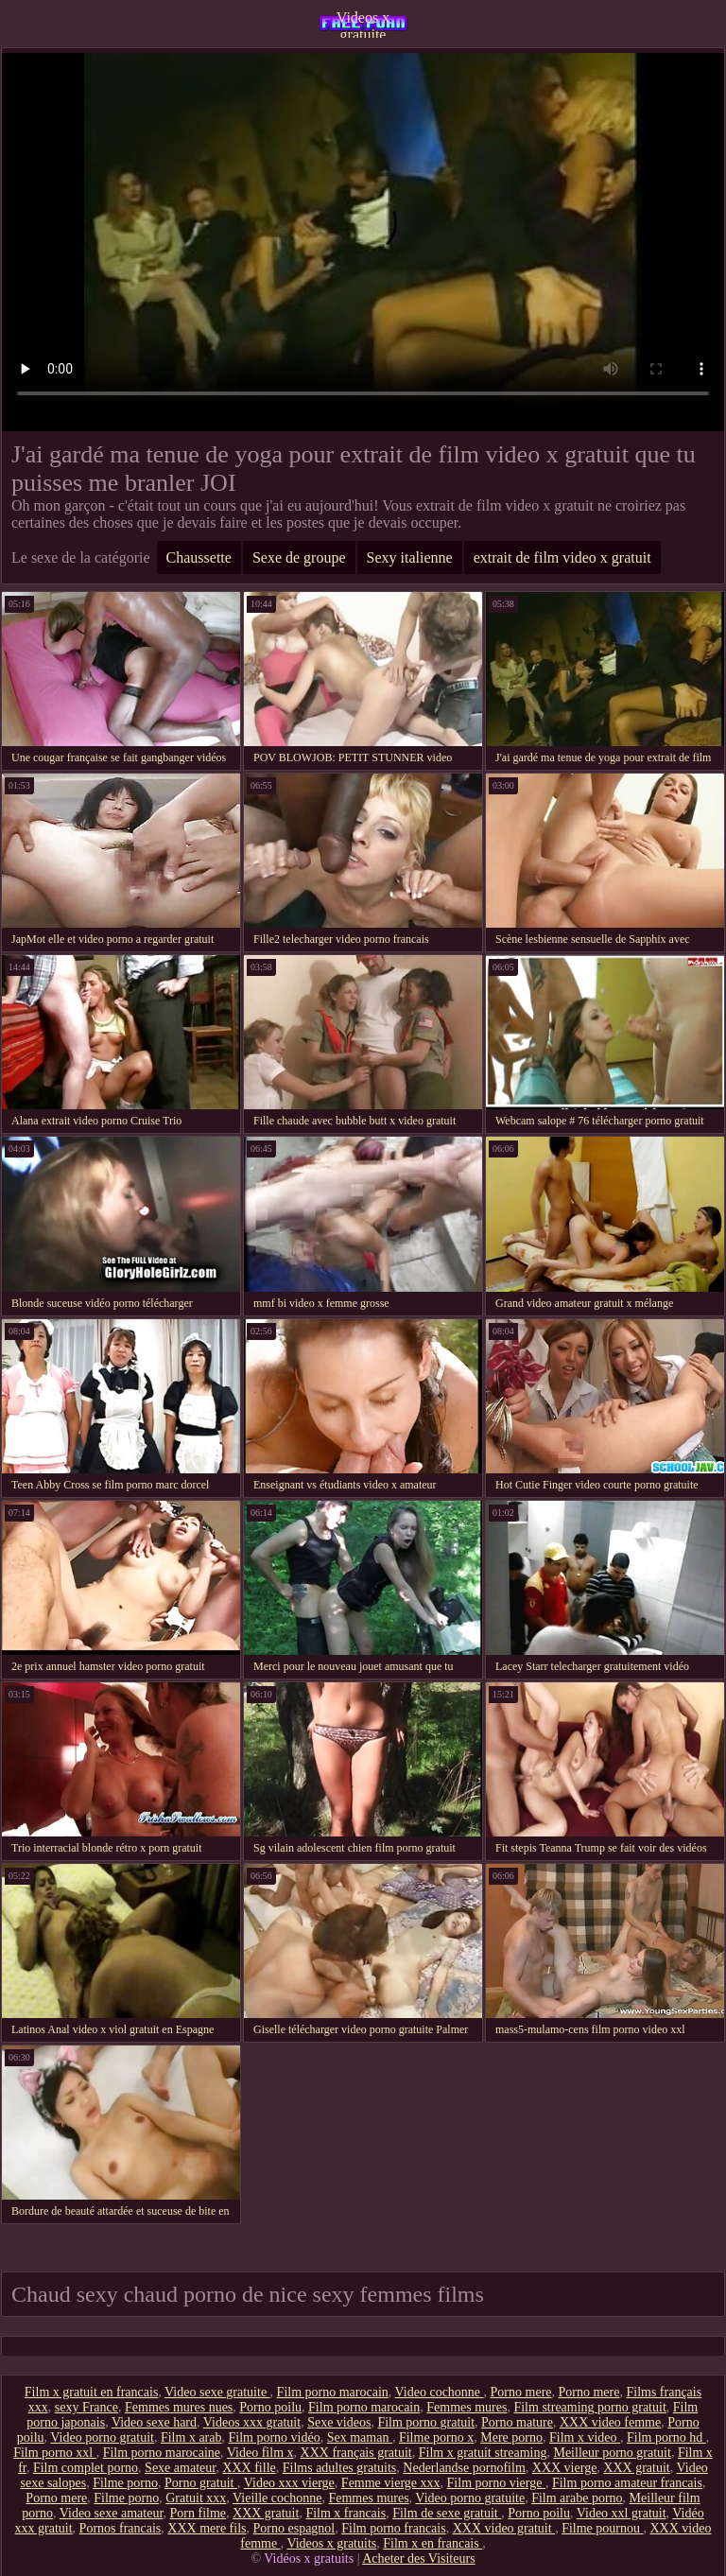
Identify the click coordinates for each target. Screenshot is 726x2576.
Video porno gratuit (102, 2437)
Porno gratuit (200, 2483)
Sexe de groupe (299, 557)
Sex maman (359, 2437)
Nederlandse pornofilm (464, 2468)
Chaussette (199, 557)
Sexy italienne (410, 557)
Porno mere (521, 2392)
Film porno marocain (333, 2392)
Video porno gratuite (470, 2498)
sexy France (86, 2407)
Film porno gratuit (426, 2422)
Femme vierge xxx (391, 2483)
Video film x (260, 2452)
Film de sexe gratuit (446, 2513)
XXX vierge (564, 2468)
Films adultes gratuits (340, 2468)
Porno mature (517, 2422)
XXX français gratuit (356, 2452)
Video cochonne (439, 2392)
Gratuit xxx (195, 2498)
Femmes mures (466, 2407)
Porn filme (198, 2513)
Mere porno (511, 2437)
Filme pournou (602, 2528)
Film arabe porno (576, 2498)
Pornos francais (120, 2528)
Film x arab (191, 2437)
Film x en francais (432, 2543)
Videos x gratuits (331, 2543)
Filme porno (125, 2483)
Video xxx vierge (289, 2483)
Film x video (584, 2437)
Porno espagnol (294, 2528)
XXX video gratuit (504, 2528)
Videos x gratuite (363, 23)
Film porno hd (666, 2437)
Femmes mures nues (179, 2407)
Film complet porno (85, 2468)
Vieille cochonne (277, 2498)
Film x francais (345, 2513)
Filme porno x (436, 2437)
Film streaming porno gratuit (589, 2407)
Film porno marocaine (161, 2452)
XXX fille (248, 2468)
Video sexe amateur (112, 2513)
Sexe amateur (180, 2468)
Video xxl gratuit (621, 2513)
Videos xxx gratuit (252, 2422)
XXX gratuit (636, 2468)
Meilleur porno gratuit (611, 2452)
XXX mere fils (206, 2528)
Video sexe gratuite (217, 2392)
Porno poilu (270, 2407)
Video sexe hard (154, 2422)
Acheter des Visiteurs (418, 2558)
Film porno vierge (496, 2483)
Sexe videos (339, 2422)
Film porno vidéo (274, 2437)
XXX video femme (610, 2422)
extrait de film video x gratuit (562, 557)
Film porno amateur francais (627, 2483)
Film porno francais (393, 2528)
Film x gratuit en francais (92, 2392)
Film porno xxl (54, 2452)
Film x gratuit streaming (483, 2452)
